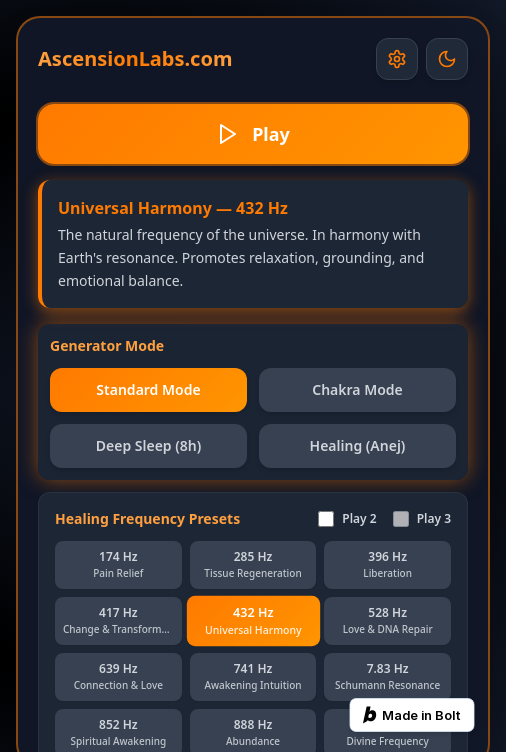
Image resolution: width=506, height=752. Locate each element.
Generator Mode (107, 345)
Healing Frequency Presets (147, 518)
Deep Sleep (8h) (149, 445)
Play (253, 134)
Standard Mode (148, 389)
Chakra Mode (357, 389)
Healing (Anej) (358, 445)
